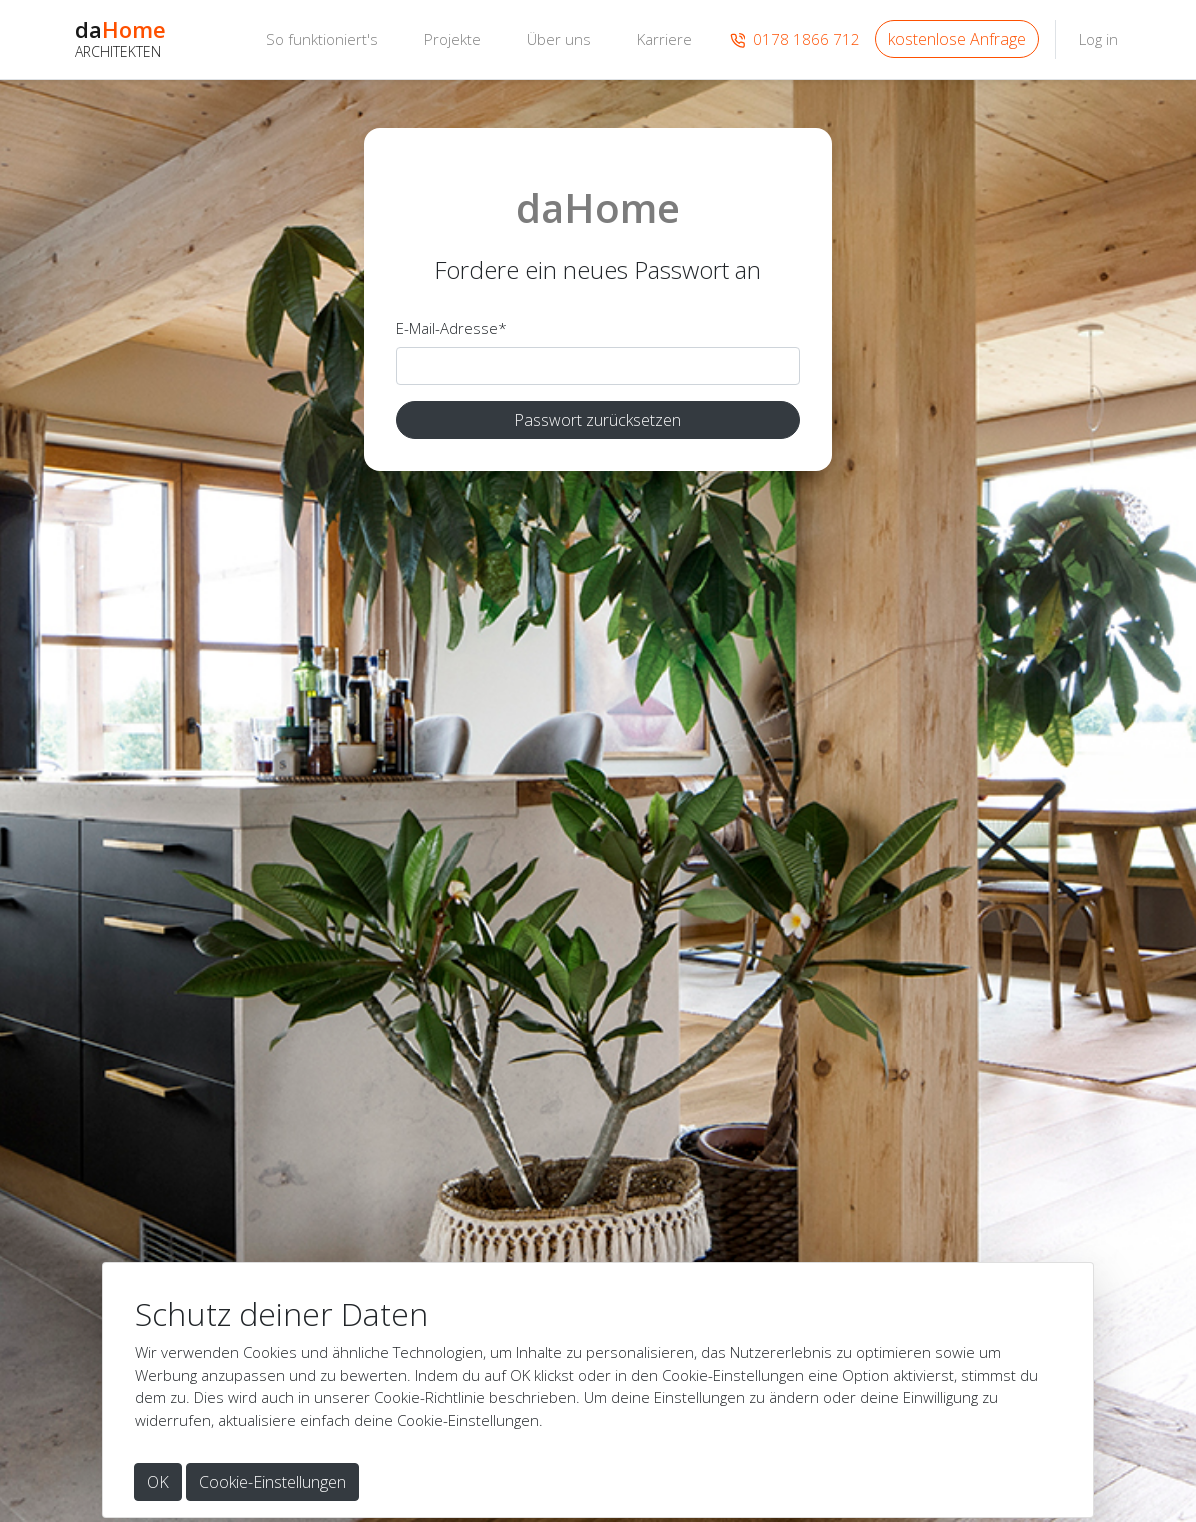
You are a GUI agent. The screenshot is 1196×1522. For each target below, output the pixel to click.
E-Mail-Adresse (451, 328)
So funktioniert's (322, 39)
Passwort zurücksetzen (597, 420)
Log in (1098, 39)
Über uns (559, 39)
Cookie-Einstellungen (272, 1482)
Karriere (664, 39)
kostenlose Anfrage (957, 39)
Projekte (452, 39)
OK (158, 1482)
